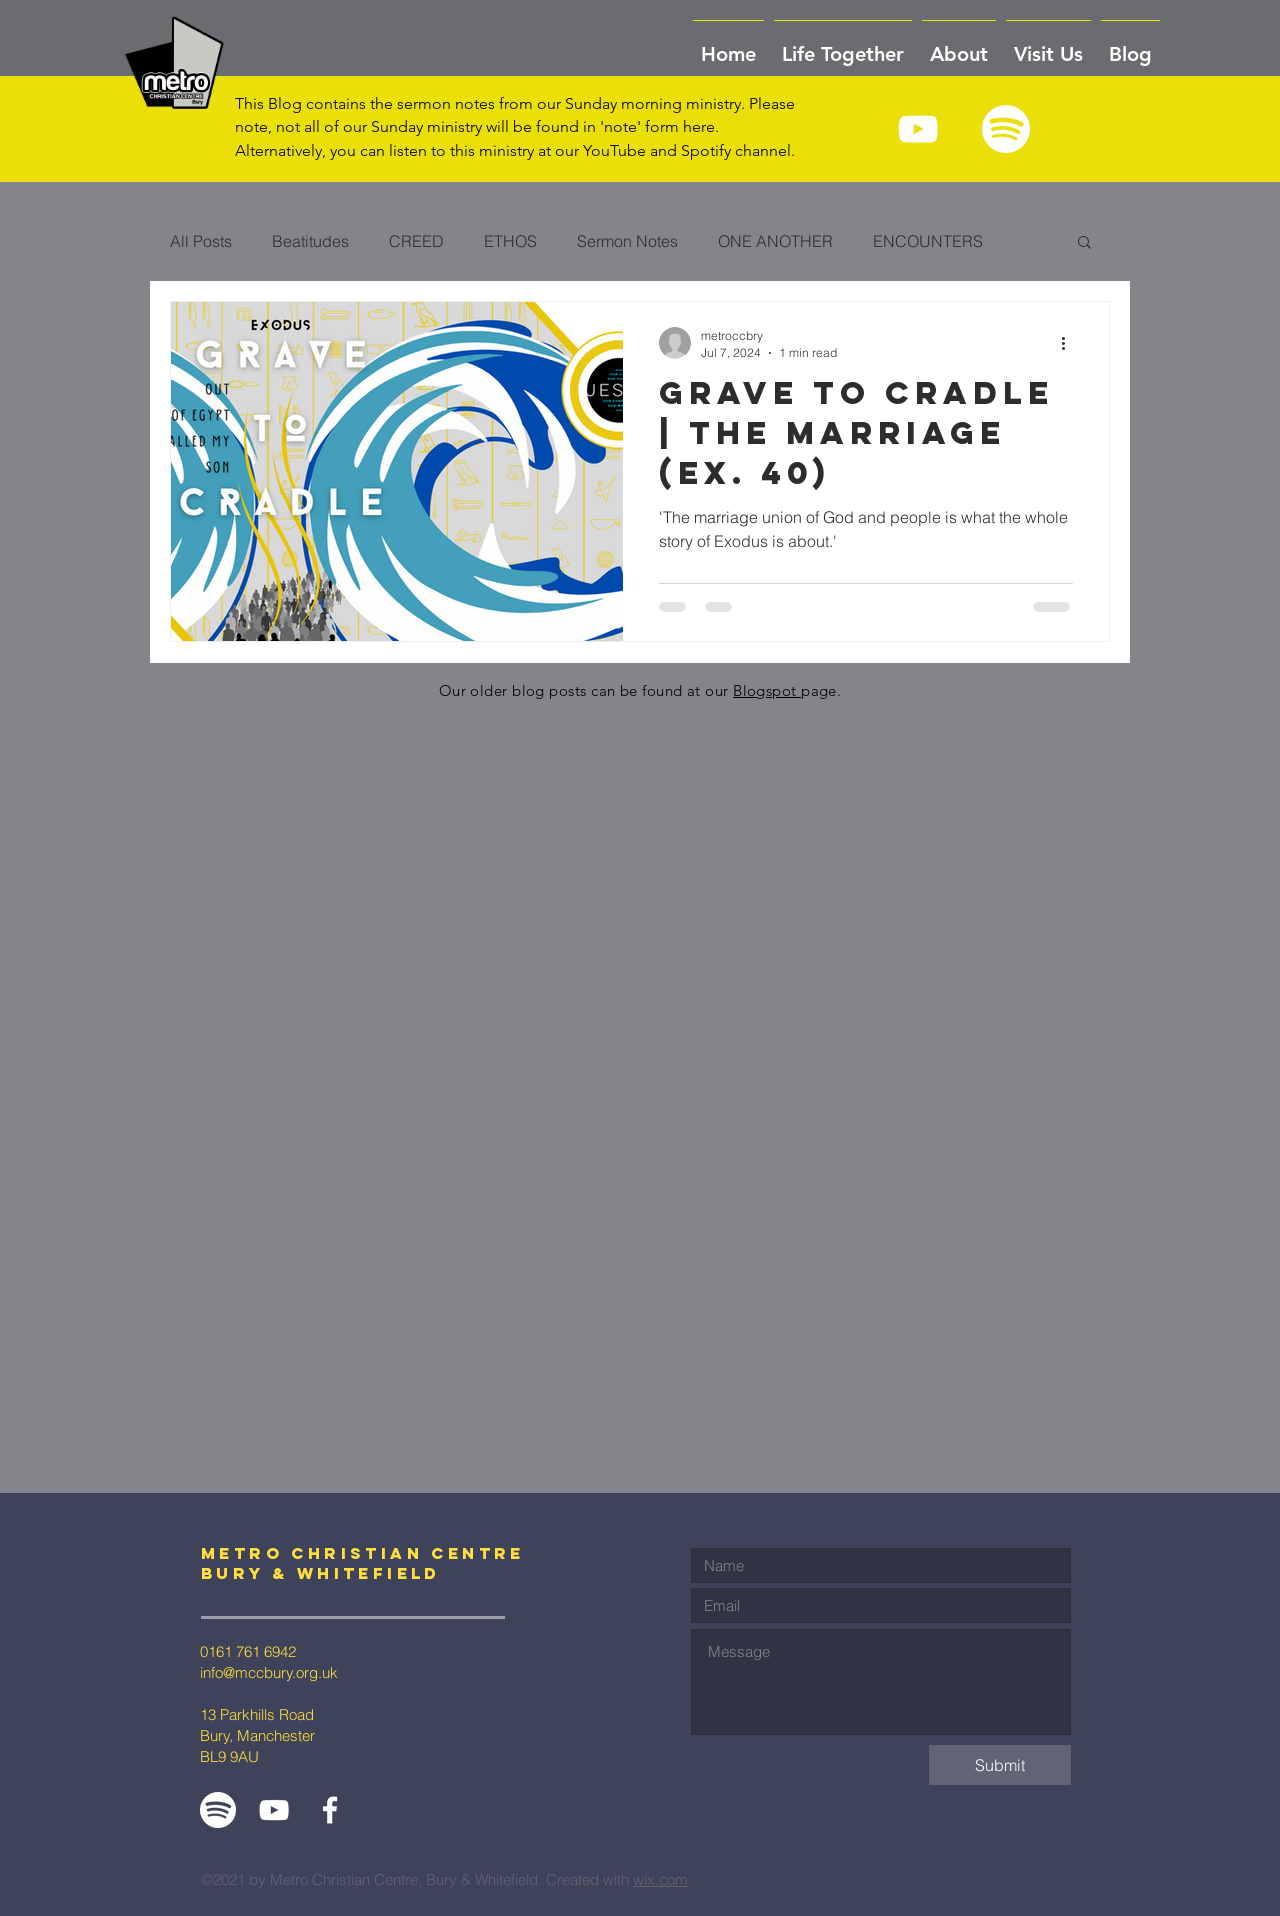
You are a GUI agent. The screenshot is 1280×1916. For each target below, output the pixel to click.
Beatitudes (310, 241)
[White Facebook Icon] (330, 1810)
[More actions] (1070, 343)
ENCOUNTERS (928, 241)
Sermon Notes (627, 241)
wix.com (660, 1879)
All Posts (201, 241)
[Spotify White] (1006, 129)
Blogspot (767, 690)
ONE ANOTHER (775, 241)
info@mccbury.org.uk (269, 1672)
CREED (416, 241)
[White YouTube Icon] (918, 129)
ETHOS (510, 241)
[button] (959, 45)
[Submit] (1000, 1765)
